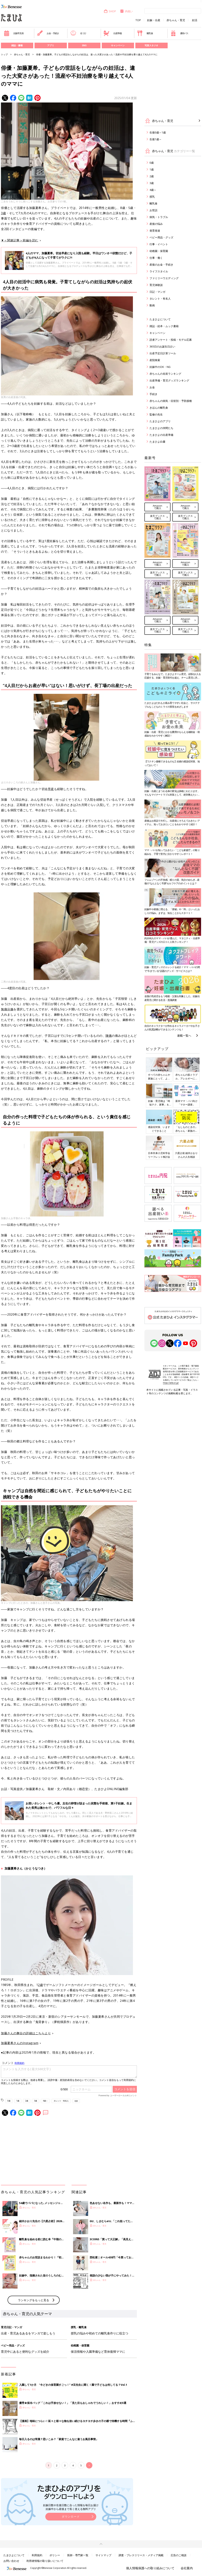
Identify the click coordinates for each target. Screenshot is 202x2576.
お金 (152, 387)
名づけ (78, 33)
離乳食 (145, 33)
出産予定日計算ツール (163, 353)
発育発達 (155, 230)
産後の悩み (156, 224)
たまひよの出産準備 (161, 435)
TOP (138, 20)
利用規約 (37, 2555)
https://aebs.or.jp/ (171, 1382)
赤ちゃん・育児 (176, 20)
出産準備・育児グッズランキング (169, 380)
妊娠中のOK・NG (160, 367)
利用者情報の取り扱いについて (44, 2561)
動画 (152, 305)
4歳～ (45, 2100)
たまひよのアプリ (160, 421)
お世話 (153, 210)
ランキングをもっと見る (33, 2300)
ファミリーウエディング (164, 278)
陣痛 (109, 1036)
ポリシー (54, 2555)
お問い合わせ (11, 2561)
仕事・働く (156, 258)
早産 (51, 789)
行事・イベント (159, 244)
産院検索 (155, 360)
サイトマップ (103, 2555)
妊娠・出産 (153, 20)
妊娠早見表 (14, 33)
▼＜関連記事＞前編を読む (19, 240)
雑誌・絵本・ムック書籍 (164, 326)
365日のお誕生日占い (162, 346)
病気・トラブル (159, 217)
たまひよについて (160, 319)
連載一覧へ (184, 1035)
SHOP (110, 11)
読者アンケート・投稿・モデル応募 (171, 339)
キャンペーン (118, 45)
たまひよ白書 (157, 441)
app (76, 2100)
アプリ (50, 45)
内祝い (126, 11)
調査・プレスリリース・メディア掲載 (141, 2555)
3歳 (3, 213)
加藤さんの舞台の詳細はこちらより (26, 2033)
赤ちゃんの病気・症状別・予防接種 (171, 401)
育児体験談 (156, 285)
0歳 (8, 2100)
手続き (153, 394)
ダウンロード (71, 2516)
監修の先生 (156, 414)
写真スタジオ (151, 45)
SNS (84, 45)
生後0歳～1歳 (158, 132)
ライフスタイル (159, 271)
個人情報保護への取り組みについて (150, 2568)
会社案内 (187, 2568)
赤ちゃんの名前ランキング (165, 373)
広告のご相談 (179, 2555)
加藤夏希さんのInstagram (19, 2043)
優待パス (179, 33)
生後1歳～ (156, 139)
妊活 (194, 20)
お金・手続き (48, 33)
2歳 (40, 1985)
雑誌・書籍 (17, 45)
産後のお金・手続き (161, 264)
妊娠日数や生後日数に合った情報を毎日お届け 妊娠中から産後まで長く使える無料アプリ (71, 2507)
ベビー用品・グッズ (161, 237)
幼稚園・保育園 (159, 251)
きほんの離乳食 (159, 407)
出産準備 (112, 33)
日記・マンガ (157, 291)
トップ (4, 54)
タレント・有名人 (61, 2100)
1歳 (17, 2100)
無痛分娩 (7, 1009)
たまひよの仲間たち (161, 428)
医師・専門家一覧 (77, 2555)
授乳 (152, 196)
